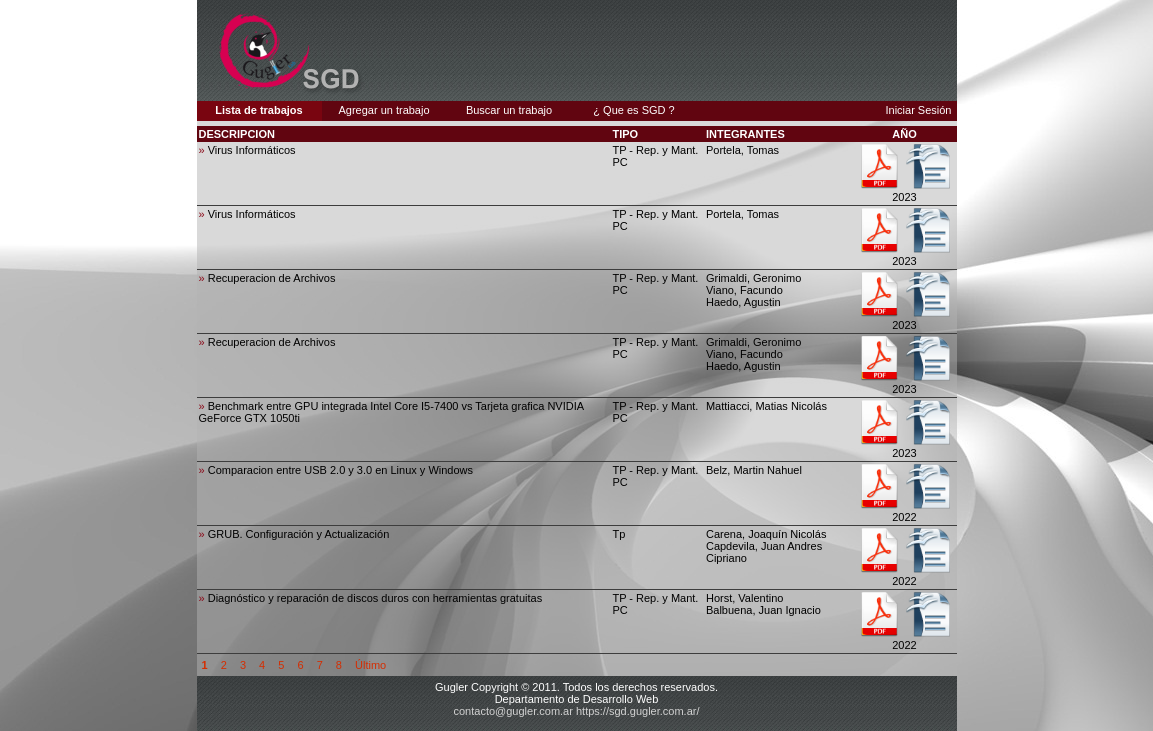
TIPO (625, 134)
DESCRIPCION (237, 134)
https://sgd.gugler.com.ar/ (638, 711)
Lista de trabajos (258, 110)
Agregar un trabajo (383, 110)
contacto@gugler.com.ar (513, 711)
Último (370, 665)
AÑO (904, 134)
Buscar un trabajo (509, 110)
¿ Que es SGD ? (633, 110)
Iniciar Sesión (918, 110)
